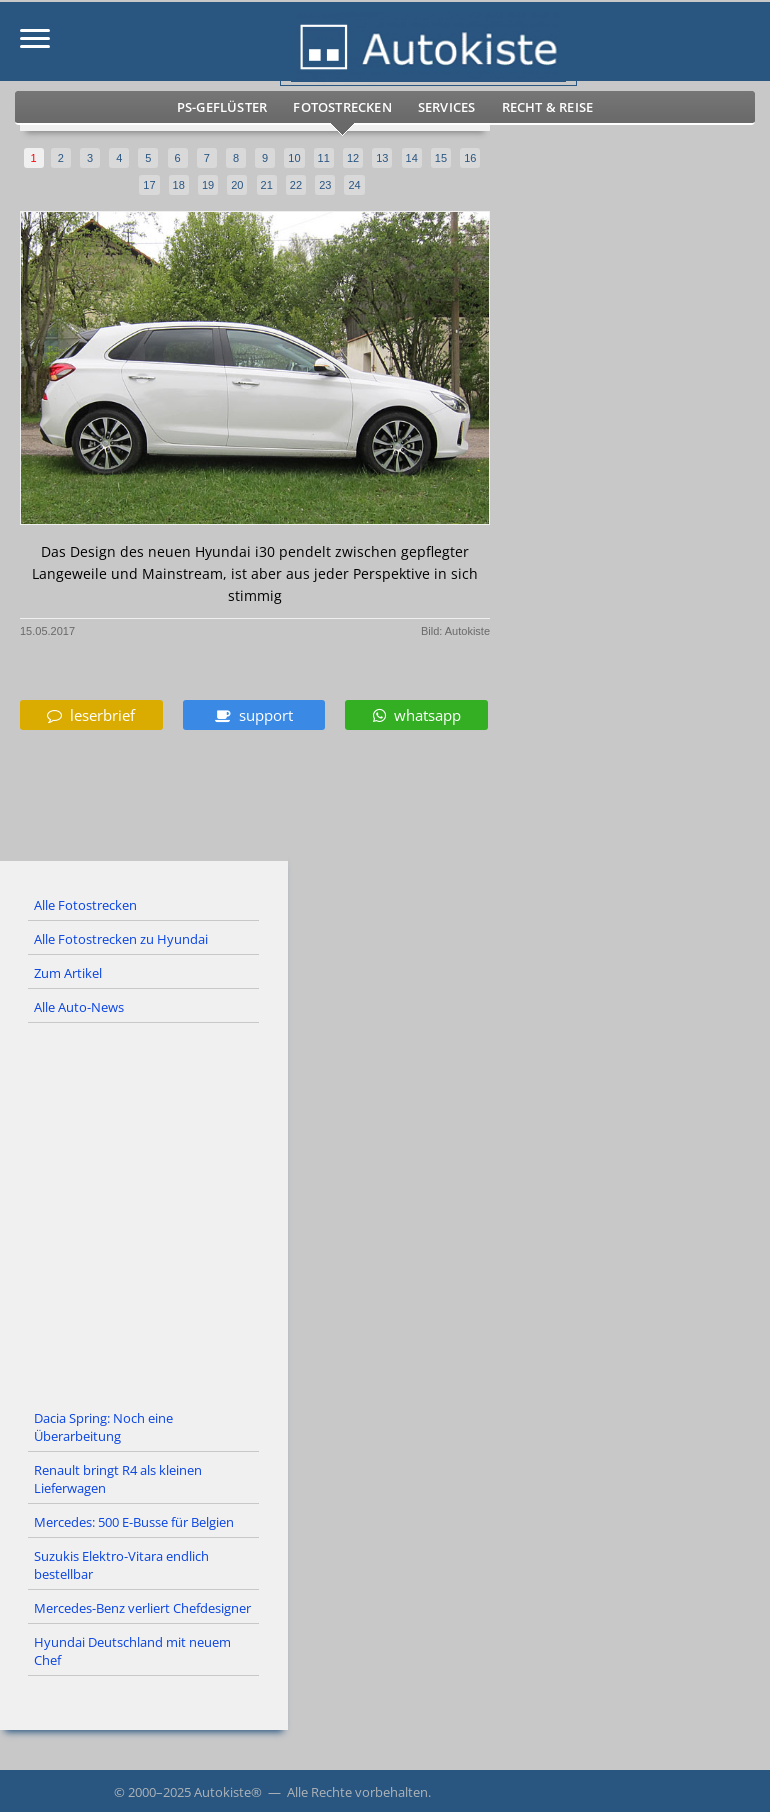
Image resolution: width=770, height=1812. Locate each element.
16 (470, 158)
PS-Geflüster (222, 107)
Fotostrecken (342, 107)
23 (325, 185)
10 (294, 158)
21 (267, 185)
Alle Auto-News (79, 1007)
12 (353, 158)
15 (441, 158)
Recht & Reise (548, 107)
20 (237, 185)
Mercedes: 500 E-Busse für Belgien (134, 1522)
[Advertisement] (385, 1213)
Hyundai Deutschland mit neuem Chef (132, 1651)
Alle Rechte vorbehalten (357, 1792)
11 (324, 158)
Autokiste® (228, 1792)
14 (412, 158)
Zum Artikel (68, 973)
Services (447, 107)
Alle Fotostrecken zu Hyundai (121, 939)
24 (354, 185)
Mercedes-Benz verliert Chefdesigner (142, 1608)
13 (382, 158)
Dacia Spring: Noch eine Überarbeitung (103, 1427)
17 (149, 185)
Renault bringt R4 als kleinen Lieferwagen (118, 1479)
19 (208, 185)
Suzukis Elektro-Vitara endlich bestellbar (121, 1565)
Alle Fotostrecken (85, 905)
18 (179, 185)
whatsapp (417, 715)
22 (296, 185)
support (254, 715)
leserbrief (91, 715)
